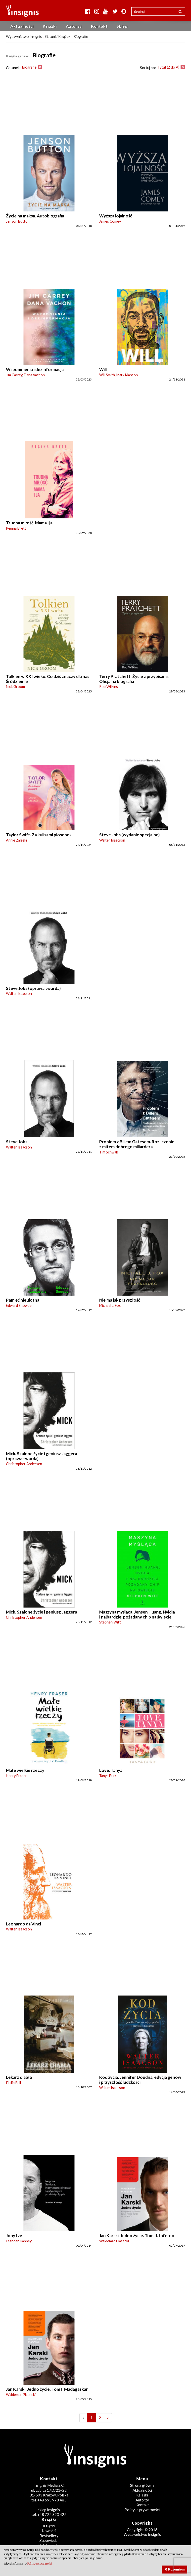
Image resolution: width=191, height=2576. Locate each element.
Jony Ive (14, 2235)
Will (103, 369)
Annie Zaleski (16, 840)
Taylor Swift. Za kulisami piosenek (39, 834)
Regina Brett (16, 528)
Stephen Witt (110, 1622)
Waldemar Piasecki (114, 2241)
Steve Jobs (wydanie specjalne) (129, 834)
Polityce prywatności (39, 2563)
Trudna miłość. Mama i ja (29, 522)
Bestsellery (49, 2535)
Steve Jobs (16, 1141)
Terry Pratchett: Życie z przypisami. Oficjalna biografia (134, 679)
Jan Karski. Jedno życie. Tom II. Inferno (136, 2235)
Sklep (122, 26)
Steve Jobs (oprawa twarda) (33, 988)
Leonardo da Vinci (23, 1923)
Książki (50, 26)
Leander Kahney (19, 2241)
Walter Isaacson (112, 840)
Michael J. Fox (110, 1305)
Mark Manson (127, 375)
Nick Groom (15, 686)
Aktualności (22, 26)
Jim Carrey (14, 375)
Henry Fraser (16, 1776)
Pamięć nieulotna (22, 1300)
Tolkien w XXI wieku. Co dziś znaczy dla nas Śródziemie (47, 679)
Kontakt (99, 26)
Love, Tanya (110, 1770)
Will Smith (107, 375)
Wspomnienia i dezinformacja (35, 369)
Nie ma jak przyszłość (119, 1300)
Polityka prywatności (142, 2509)
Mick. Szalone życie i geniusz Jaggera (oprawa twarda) (41, 1456)
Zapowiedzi (48, 2540)
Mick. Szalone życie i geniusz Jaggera (41, 1612)
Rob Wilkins (108, 686)
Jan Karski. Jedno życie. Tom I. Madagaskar (47, 2389)
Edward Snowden (20, 1305)
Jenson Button (18, 221)
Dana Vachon (34, 375)
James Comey (110, 221)
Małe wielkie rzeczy (25, 1770)
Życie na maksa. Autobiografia (35, 215)
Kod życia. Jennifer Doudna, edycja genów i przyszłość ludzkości (140, 2080)
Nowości (49, 2530)
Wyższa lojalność (115, 215)
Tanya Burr (107, 1776)
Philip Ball (13, 2083)
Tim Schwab (108, 1152)
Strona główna (142, 2485)
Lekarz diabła (19, 2077)
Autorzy (74, 26)
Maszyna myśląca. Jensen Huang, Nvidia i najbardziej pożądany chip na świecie (137, 1614)
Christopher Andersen (24, 1464)
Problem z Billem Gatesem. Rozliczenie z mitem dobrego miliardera (136, 1144)
